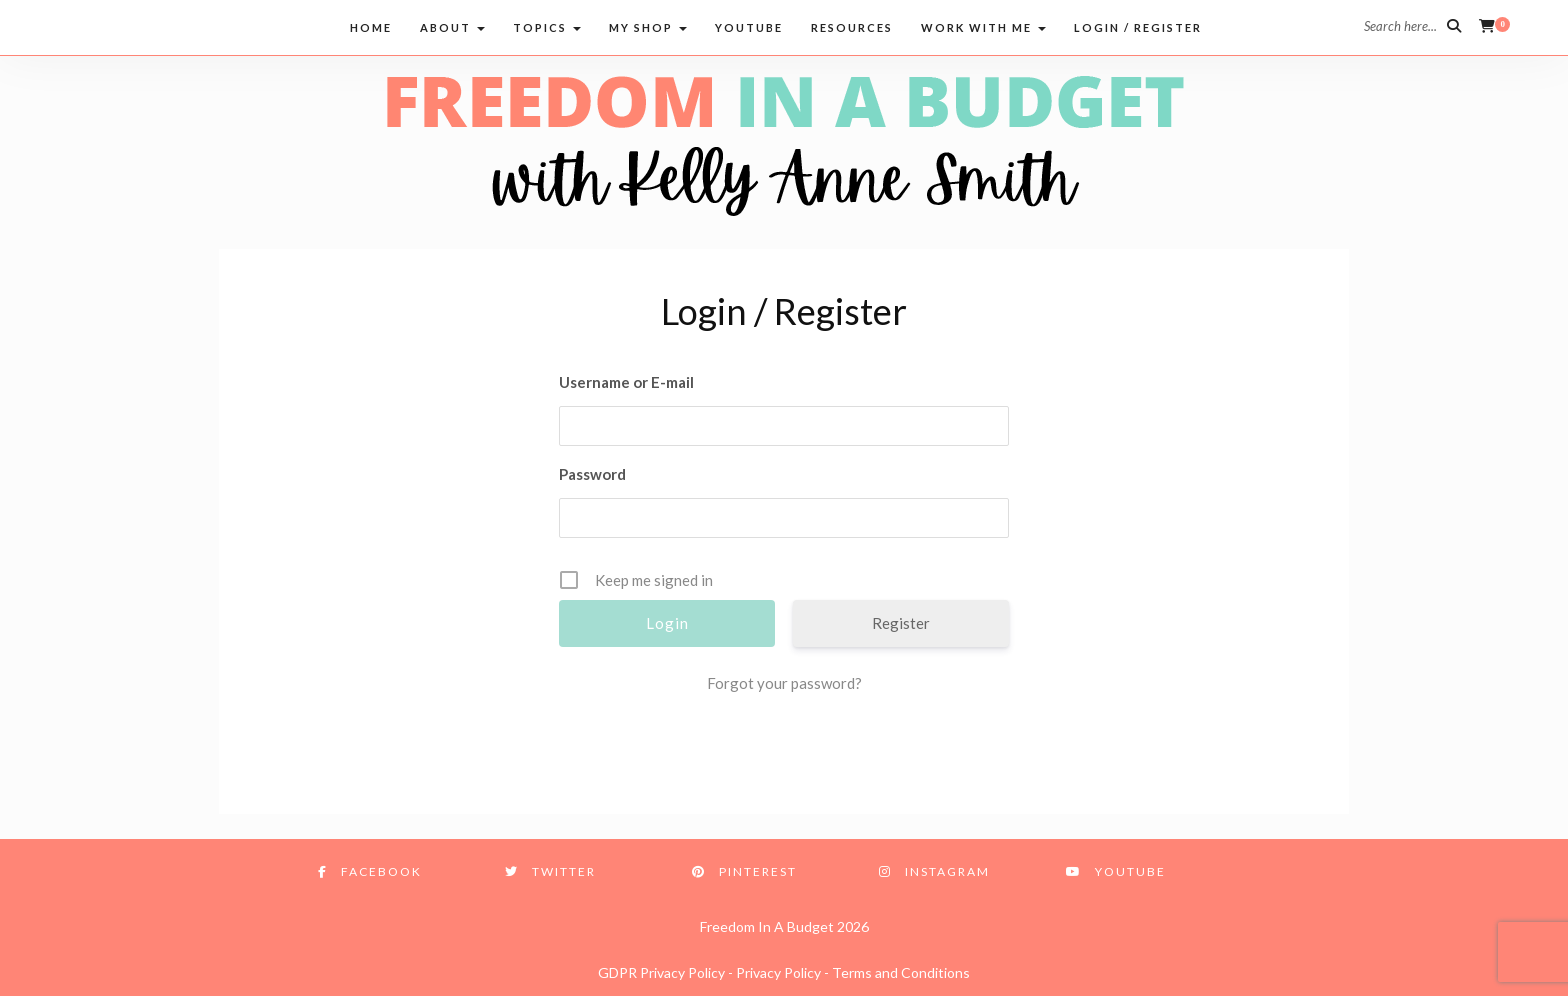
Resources (852, 27)
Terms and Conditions (901, 972)
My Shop (648, 27)
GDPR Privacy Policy (661, 972)
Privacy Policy (778, 972)
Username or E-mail (626, 382)
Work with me (983, 27)
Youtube (749, 27)
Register (901, 623)
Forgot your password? (784, 683)
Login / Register (1138, 27)
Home (371, 27)
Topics (547, 27)
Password (592, 474)
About (452, 27)
